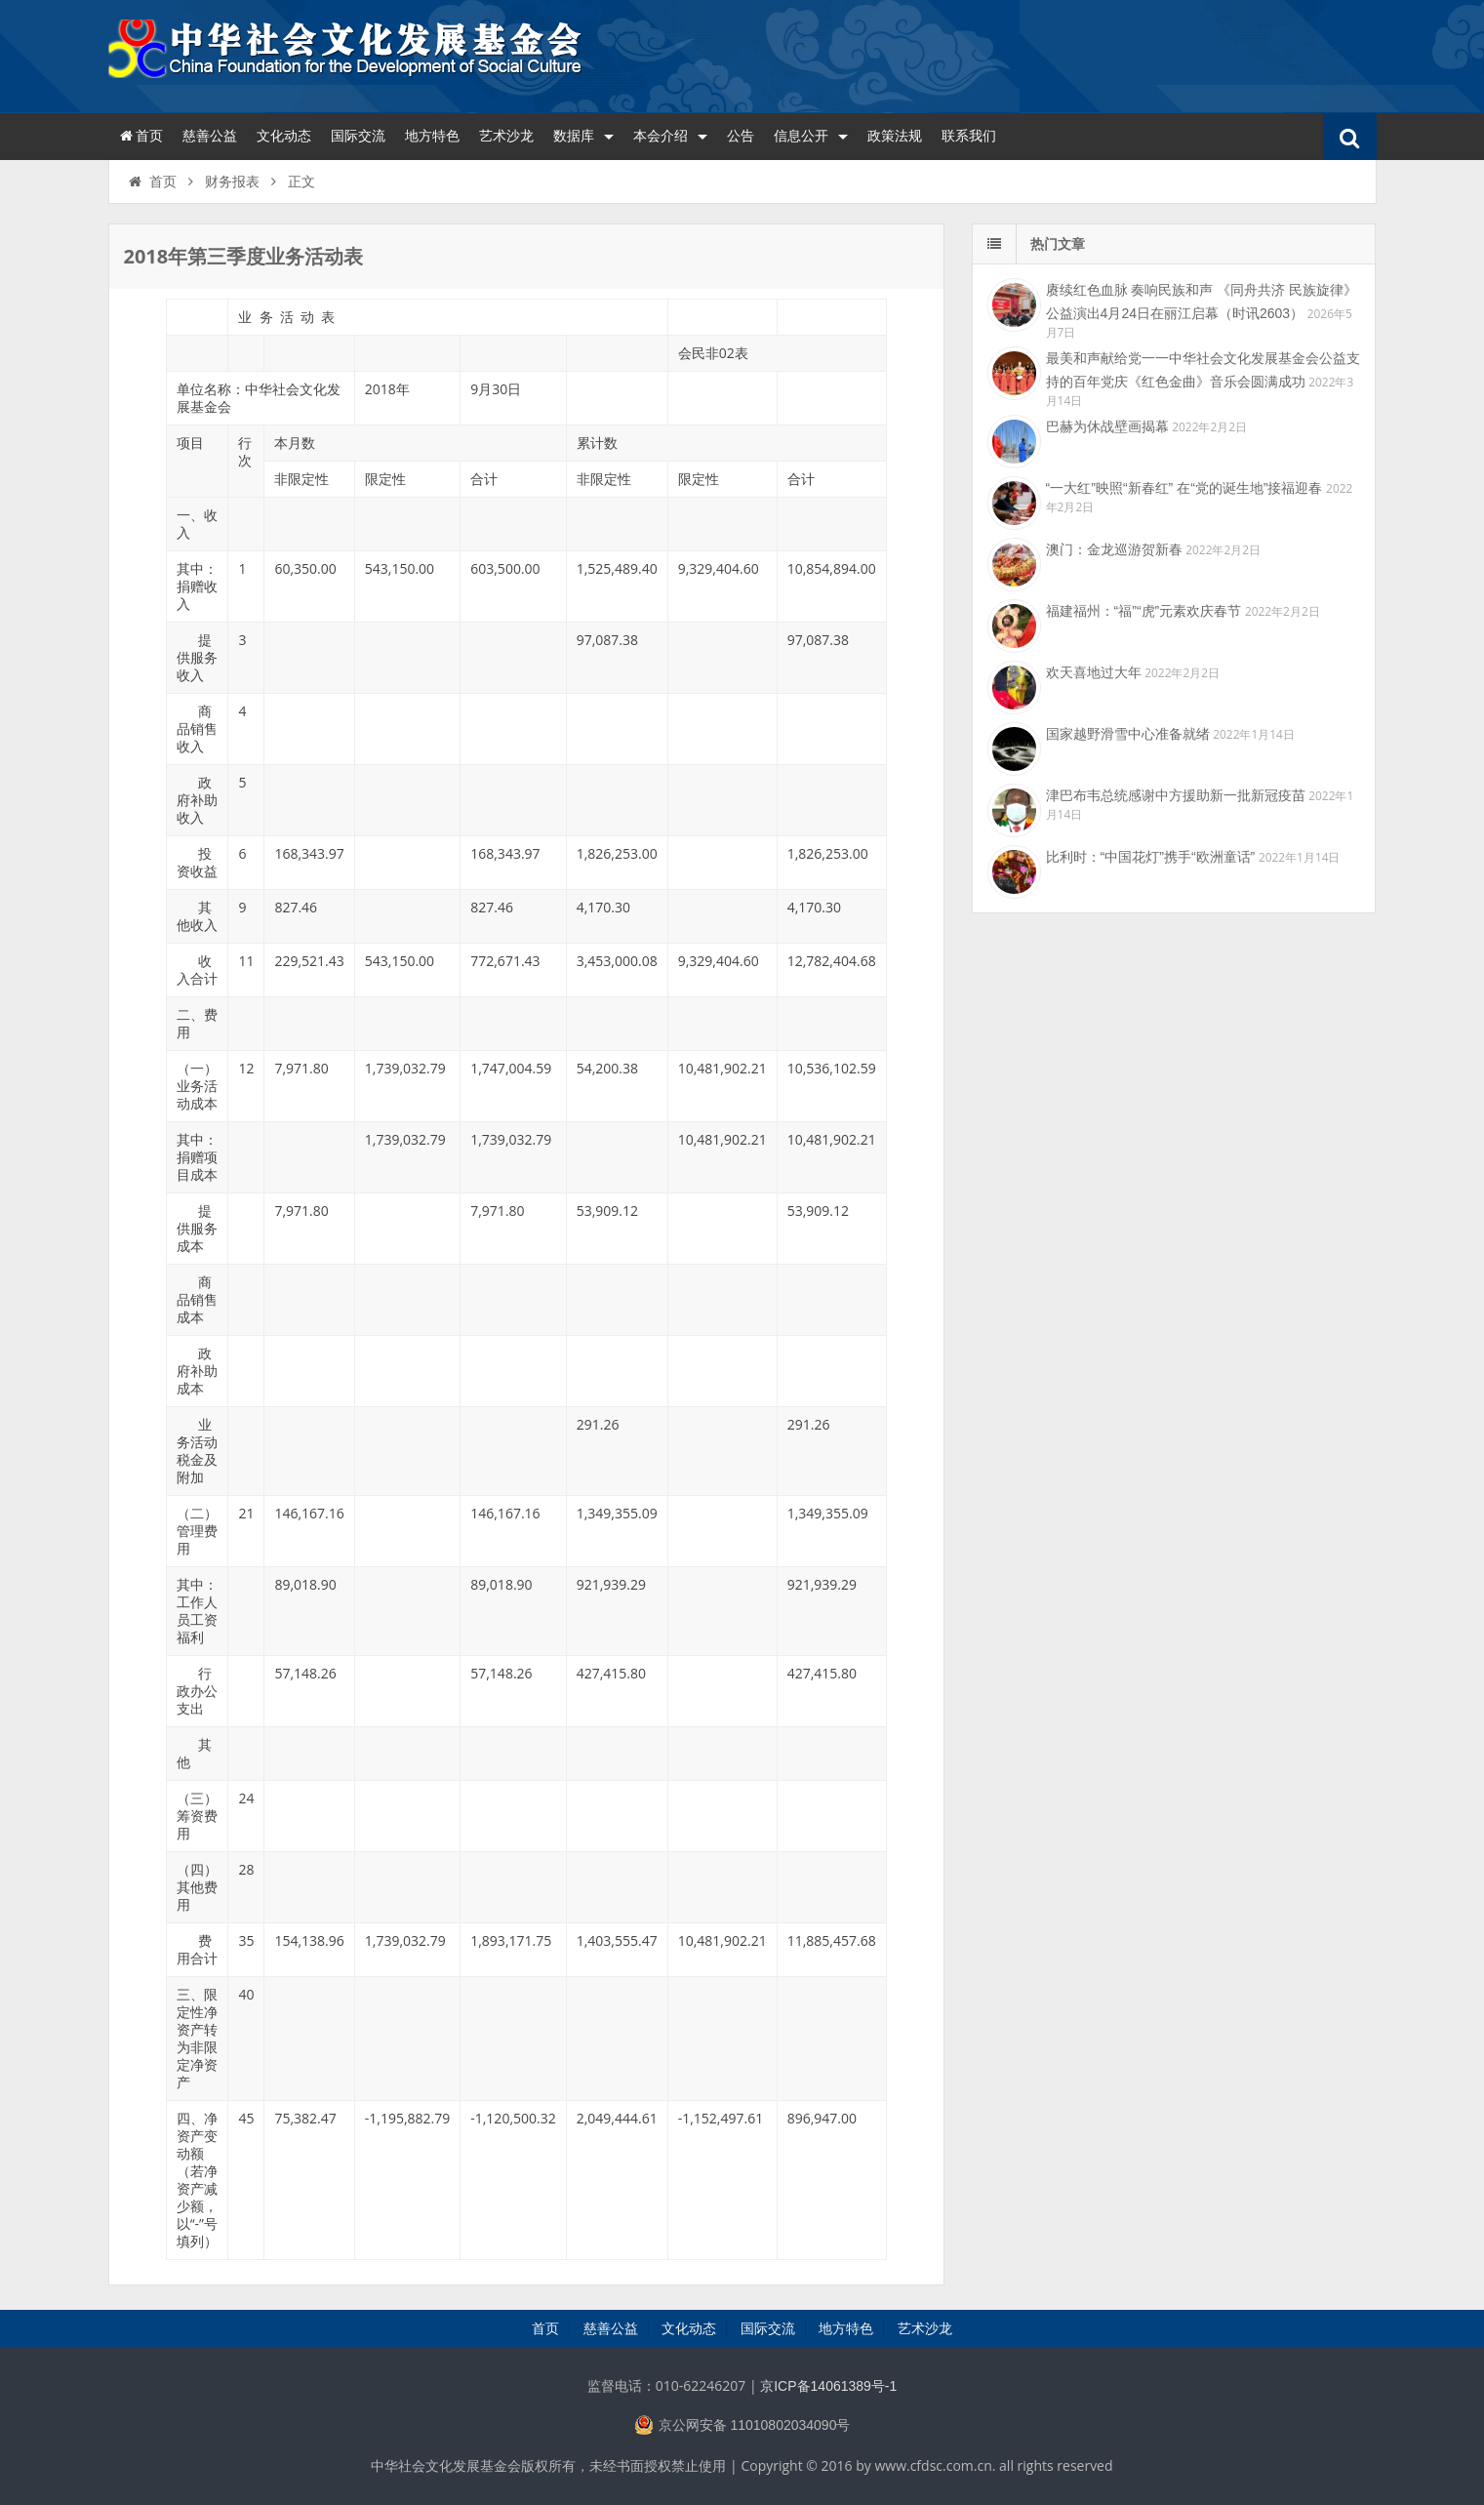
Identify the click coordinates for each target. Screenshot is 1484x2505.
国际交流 (358, 135)
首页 (140, 135)
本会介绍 (670, 135)
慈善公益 (209, 135)
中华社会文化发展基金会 (347, 54)
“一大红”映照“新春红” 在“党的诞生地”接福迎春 (1184, 488)
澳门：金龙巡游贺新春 (1114, 549)
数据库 (583, 135)
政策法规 (894, 135)
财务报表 (232, 181)
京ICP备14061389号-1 (828, 2386)
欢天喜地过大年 (1094, 672)
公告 (740, 135)
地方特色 (432, 135)
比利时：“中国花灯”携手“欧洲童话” (1151, 857)
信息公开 (811, 135)
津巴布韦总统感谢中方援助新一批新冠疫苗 (1175, 795)
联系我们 (969, 135)
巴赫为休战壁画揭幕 (1107, 426)
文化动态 (284, 135)
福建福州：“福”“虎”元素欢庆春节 (1144, 611)
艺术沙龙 (506, 135)
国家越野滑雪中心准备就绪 (1128, 734)
